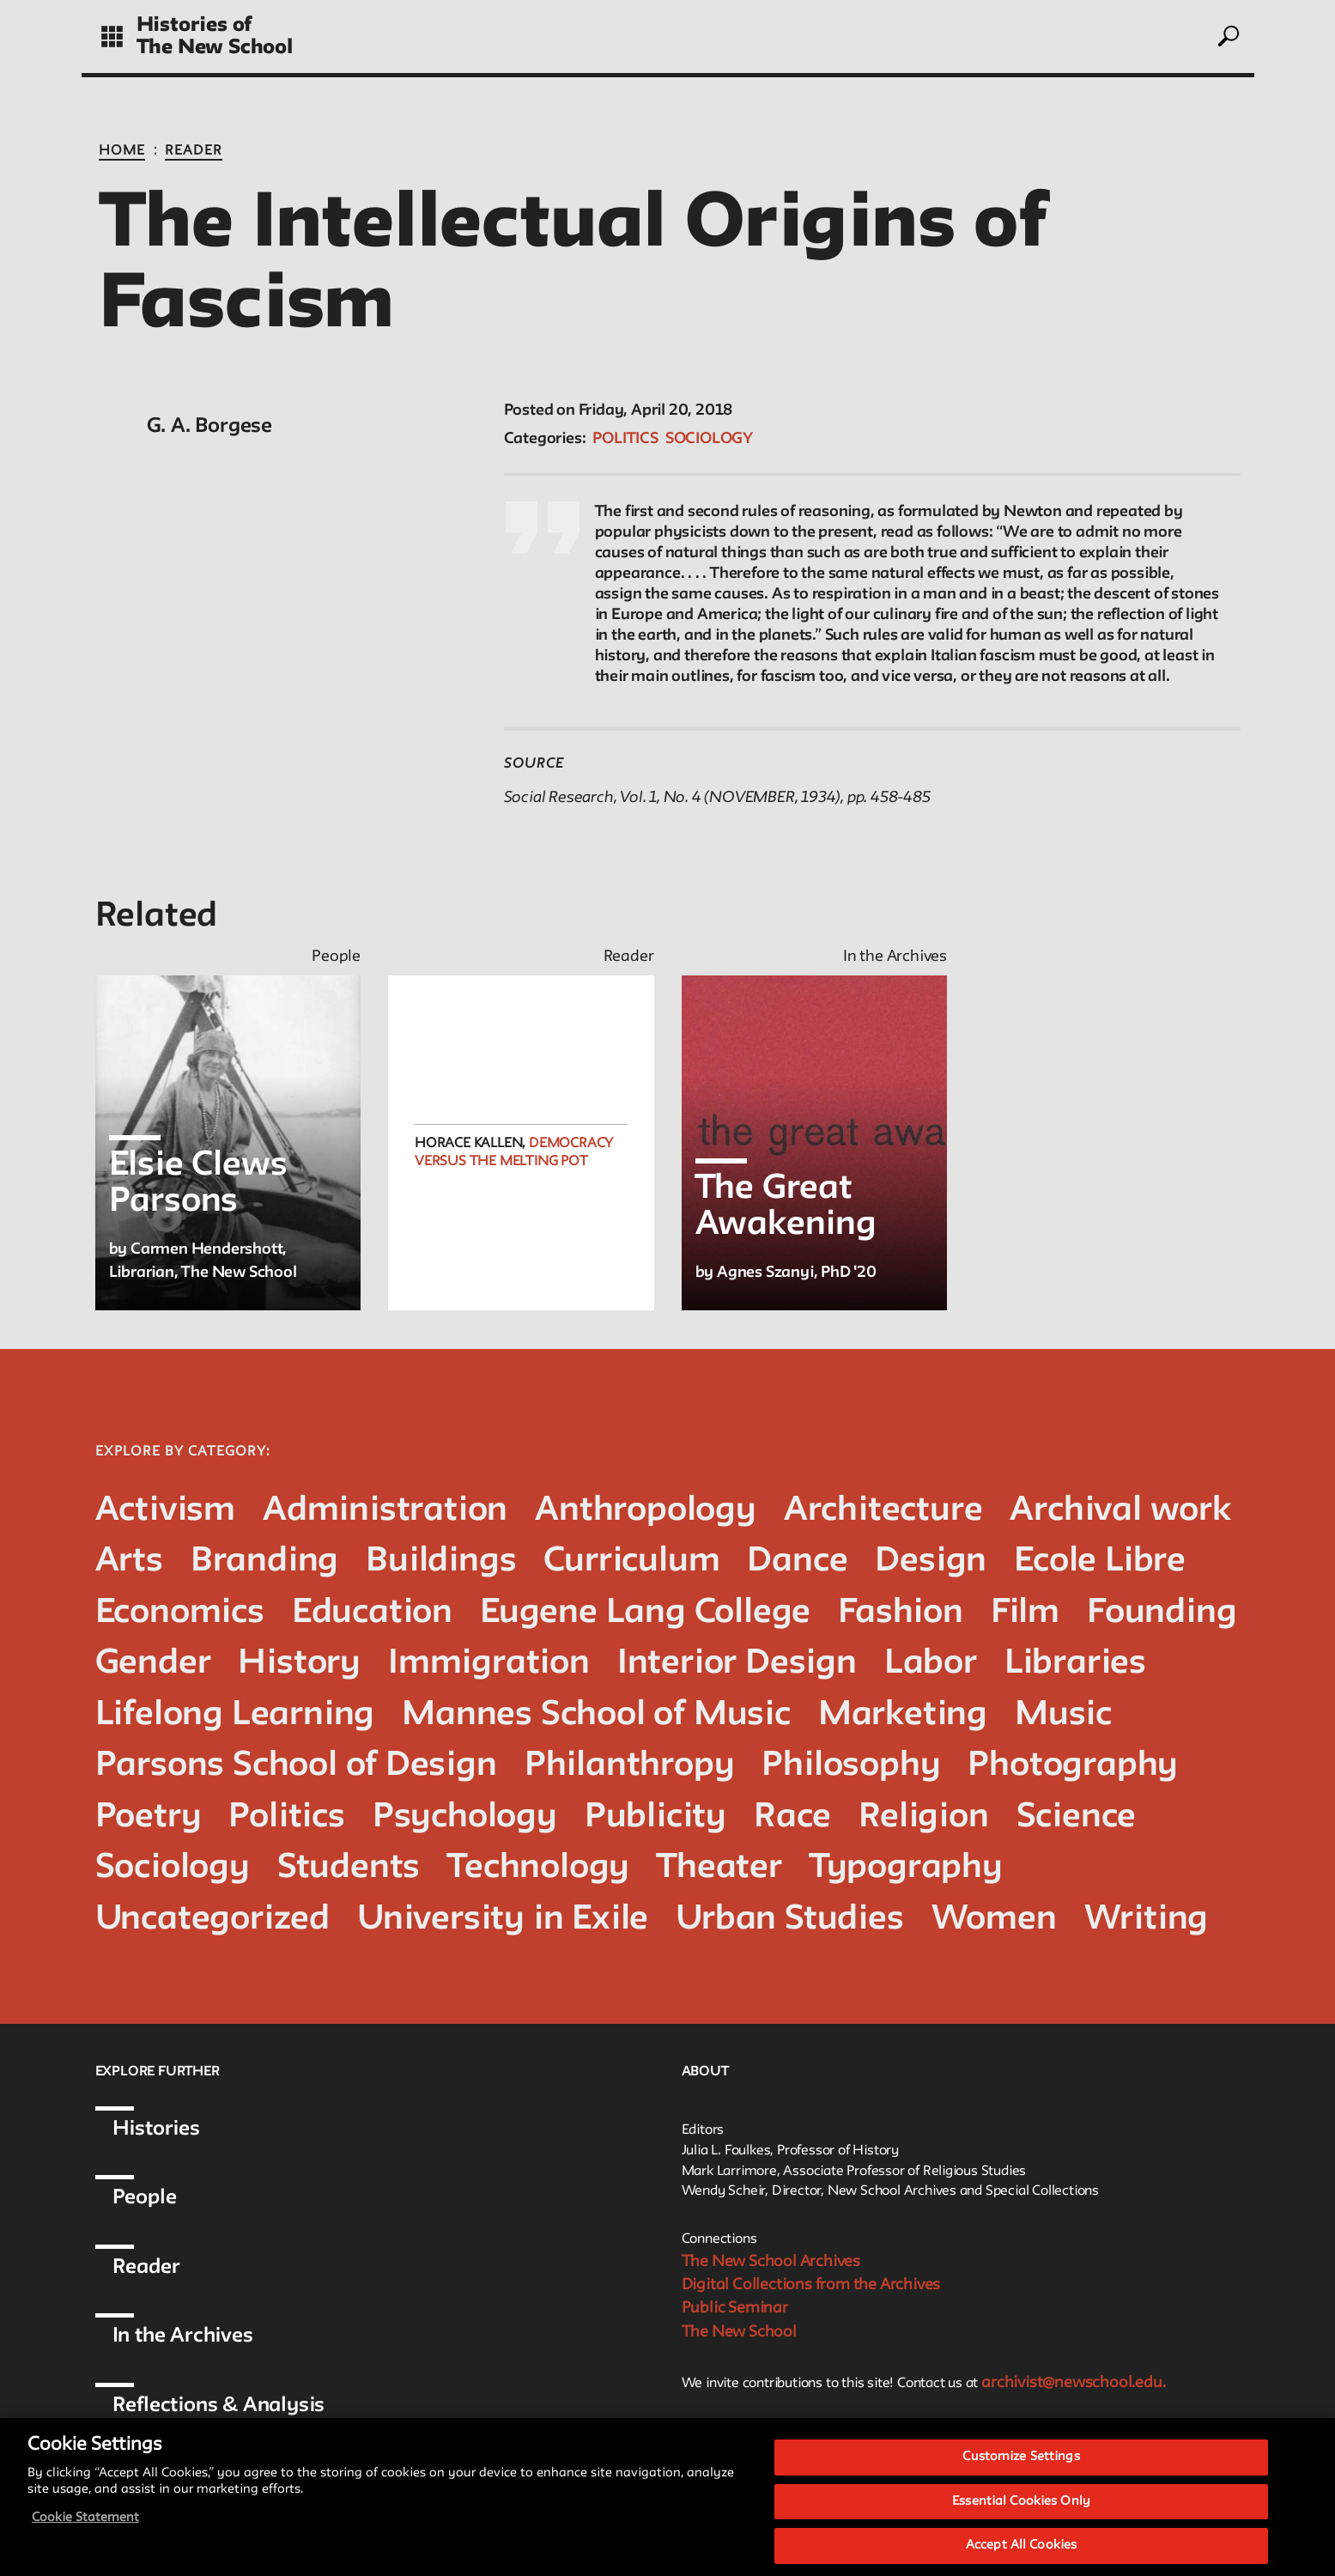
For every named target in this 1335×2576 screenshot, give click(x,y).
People (144, 2198)
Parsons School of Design (296, 1766)
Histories (156, 2129)
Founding (1161, 1613)
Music (1063, 1715)
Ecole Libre (1100, 1561)
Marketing (902, 1715)
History (299, 1664)
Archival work (1120, 1511)
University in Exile (502, 1920)
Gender (153, 1664)
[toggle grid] (112, 36)
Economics (179, 1613)
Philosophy (851, 1766)
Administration (385, 1511)
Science (1076, 1817)
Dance (797, 1561)
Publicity (655, 1817)
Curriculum (631, 1561)
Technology (538, 1868)
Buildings (441, 1561)
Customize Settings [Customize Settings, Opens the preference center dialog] (1020, 2482)
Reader (193, 151)
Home (122, 151)
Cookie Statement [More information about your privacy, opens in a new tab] (85, 2543)
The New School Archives (771, 2262)
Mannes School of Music (596, 1715)
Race (792, 1817)
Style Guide (829, 2433)
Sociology (709, 439)
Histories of (194, 25)
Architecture (883, 1511)
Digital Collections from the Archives (811, 2285)
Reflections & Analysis (218, 2406)
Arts (129, 1561)
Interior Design (737, 1664)
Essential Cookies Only (1021, 2526)
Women (994, 1920)
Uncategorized (212, 1920)
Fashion (900, 1613)
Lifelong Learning (235, 1715)
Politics (625, 439)
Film (1025, 1613)
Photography (1073, 1766)
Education (372, 1613)
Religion (923, 1817)
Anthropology (645, 1511)
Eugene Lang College (645, 1613)
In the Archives (182, 2336)
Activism (165, 1511)
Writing (1146, 1920)
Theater (719, 1868)
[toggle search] (1227, 36)
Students (348, 1868)
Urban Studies (789, 1920)
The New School (215, 48)
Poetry (148, 1817)
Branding (264, 1561)
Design (930, 1561)
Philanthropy (630, 1766)
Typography (906, 1868)
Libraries (1075, 1664)
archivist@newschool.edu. (1073, 2383)
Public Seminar (735, 2308)
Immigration (489, 1664)
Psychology (465, 1817)
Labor (930, 1664)
